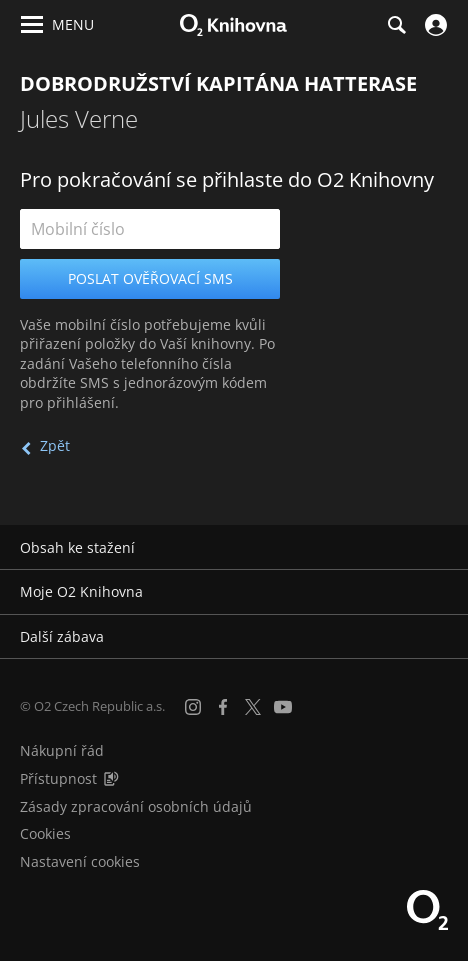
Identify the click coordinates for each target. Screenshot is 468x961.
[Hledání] (396, 25)
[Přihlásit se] (433, 25)
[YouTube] (283, 707)
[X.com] (253, 707)
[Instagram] (193, 707)
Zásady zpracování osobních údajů (136, 806)
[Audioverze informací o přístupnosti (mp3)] (111, 778)
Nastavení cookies (80, 861)
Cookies (45, 833)
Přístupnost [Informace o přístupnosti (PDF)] (58, 778)
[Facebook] (223, 707)
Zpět (55, 445)
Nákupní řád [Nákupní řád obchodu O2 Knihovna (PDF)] (62, 750)
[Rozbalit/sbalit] (440, 548)
